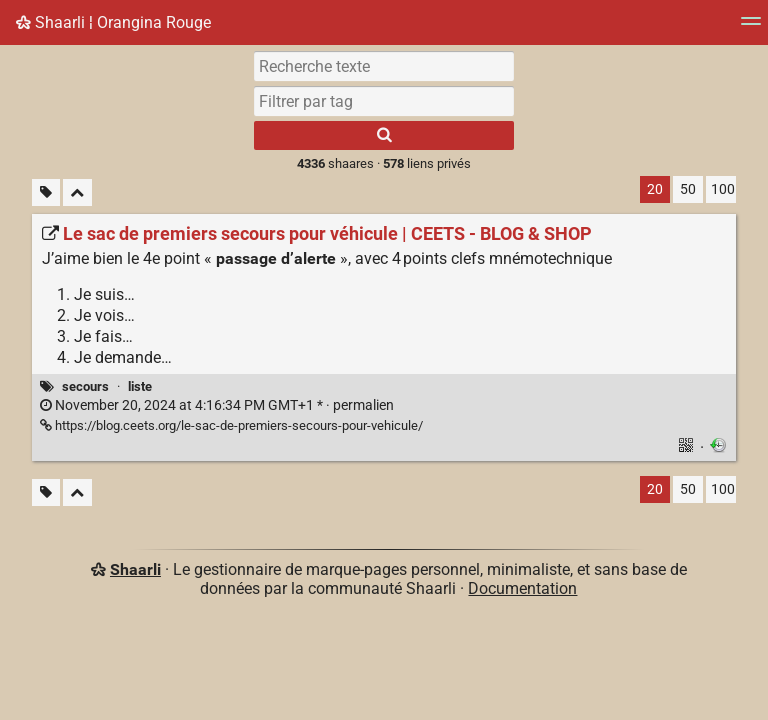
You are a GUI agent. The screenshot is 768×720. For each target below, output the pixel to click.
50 (688, 189)
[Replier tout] (77, 192)
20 (655, 189)
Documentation (522, 588)
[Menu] (751, 27)
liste (140, 386)
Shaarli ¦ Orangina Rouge (113, 22)
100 (723, 189)
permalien (217, 405)
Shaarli (135, 569)
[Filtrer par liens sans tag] (46, 192)
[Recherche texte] (384, 66)
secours (85, 386)
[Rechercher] (384, 135)
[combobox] (384, 101)
